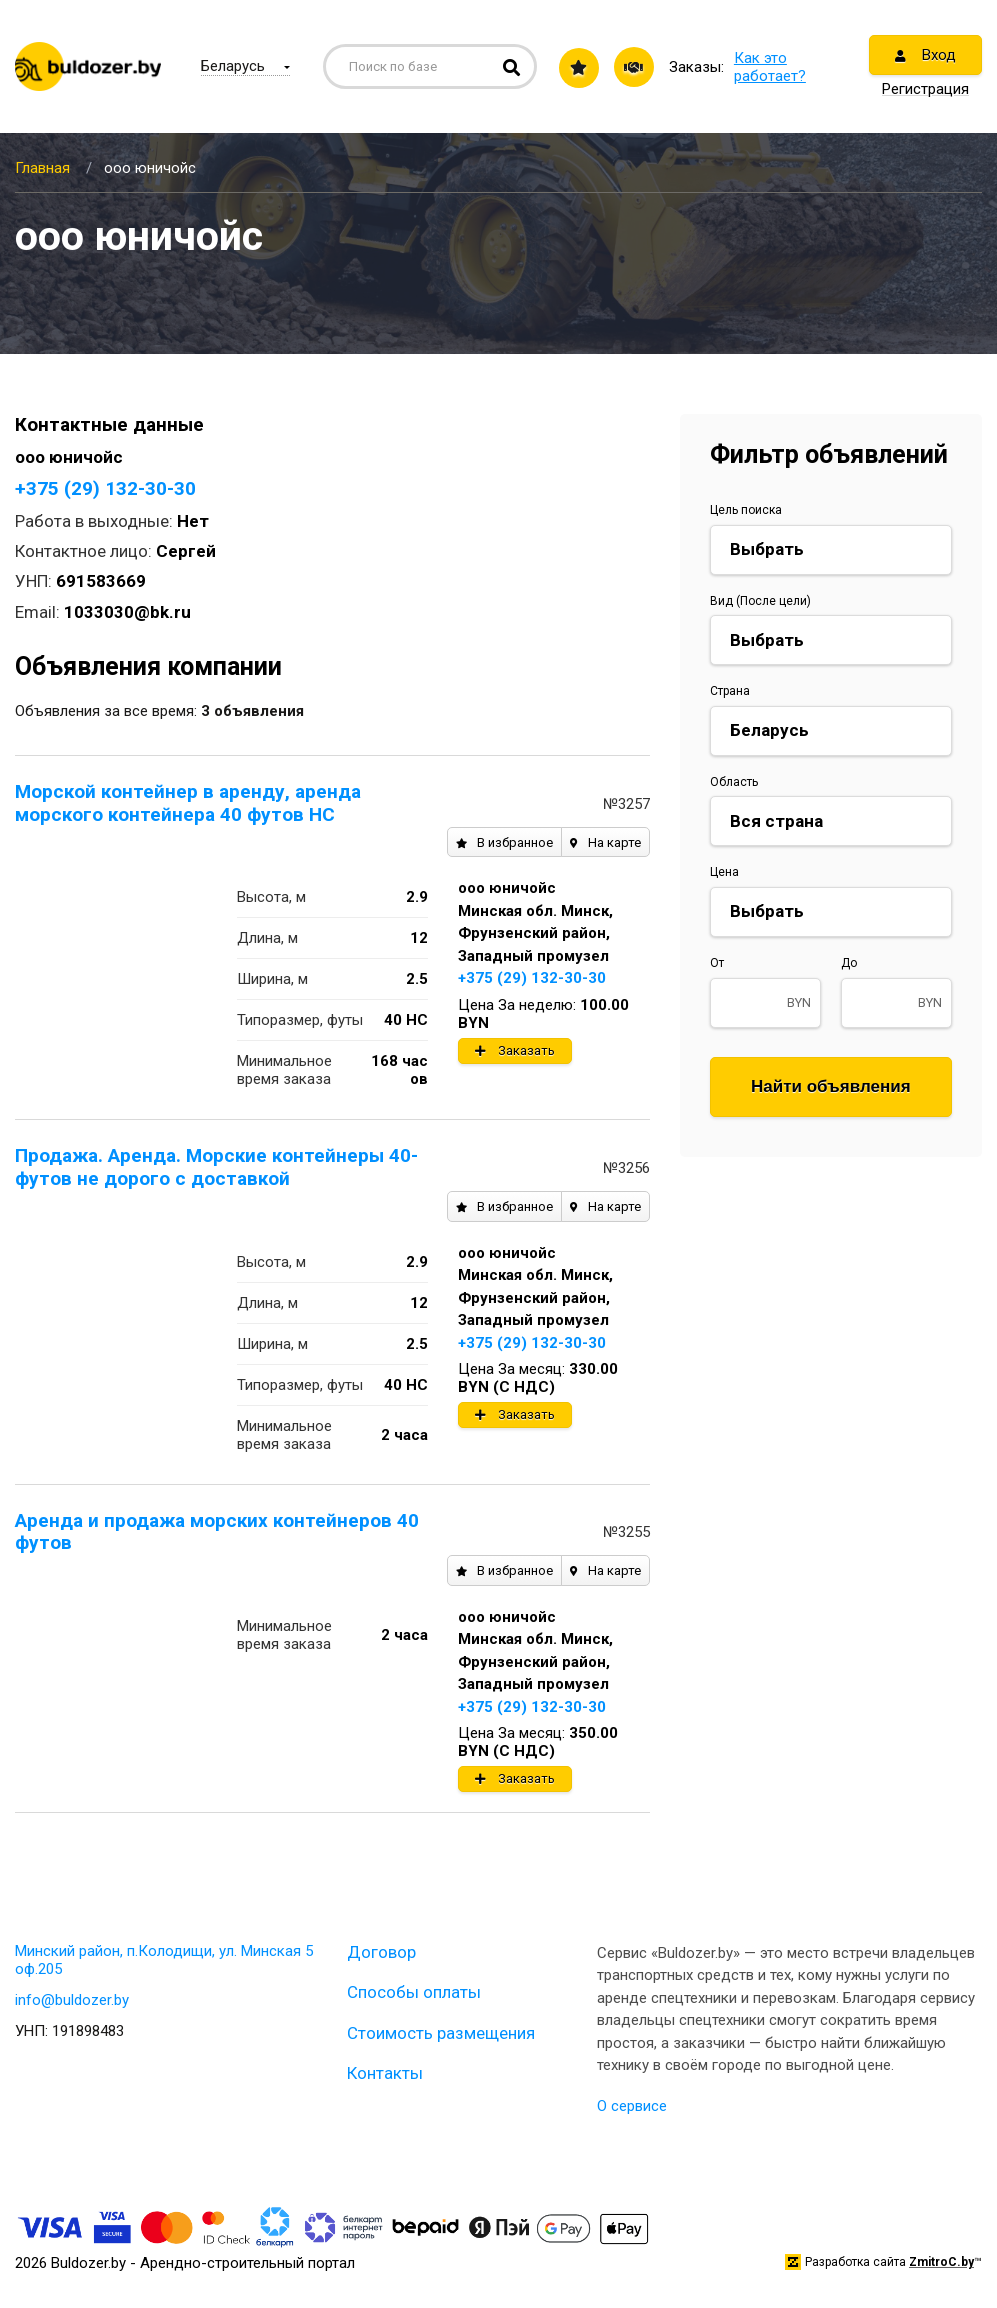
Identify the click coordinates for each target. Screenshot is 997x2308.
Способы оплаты (414, 1992)
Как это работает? (770, 67)
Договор (381, 1952)
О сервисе (632, 2106)
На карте (605, 842)
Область (734, 782)
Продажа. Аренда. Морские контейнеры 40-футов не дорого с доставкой (216, 1167)
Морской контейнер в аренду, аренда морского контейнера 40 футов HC (188, 803)
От (717, 963)
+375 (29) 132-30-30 (105, 488)
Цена (724, 872)
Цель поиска (746, 510)
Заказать (515, 1050)
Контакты (385, 2073)
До (849, 963)
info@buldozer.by (72, 2000)
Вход (925, 55)
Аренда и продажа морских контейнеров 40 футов (217, 1532)
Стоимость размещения (441, 2033)
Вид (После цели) (760, 601)
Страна (730, 691)
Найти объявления (831, 1086)
